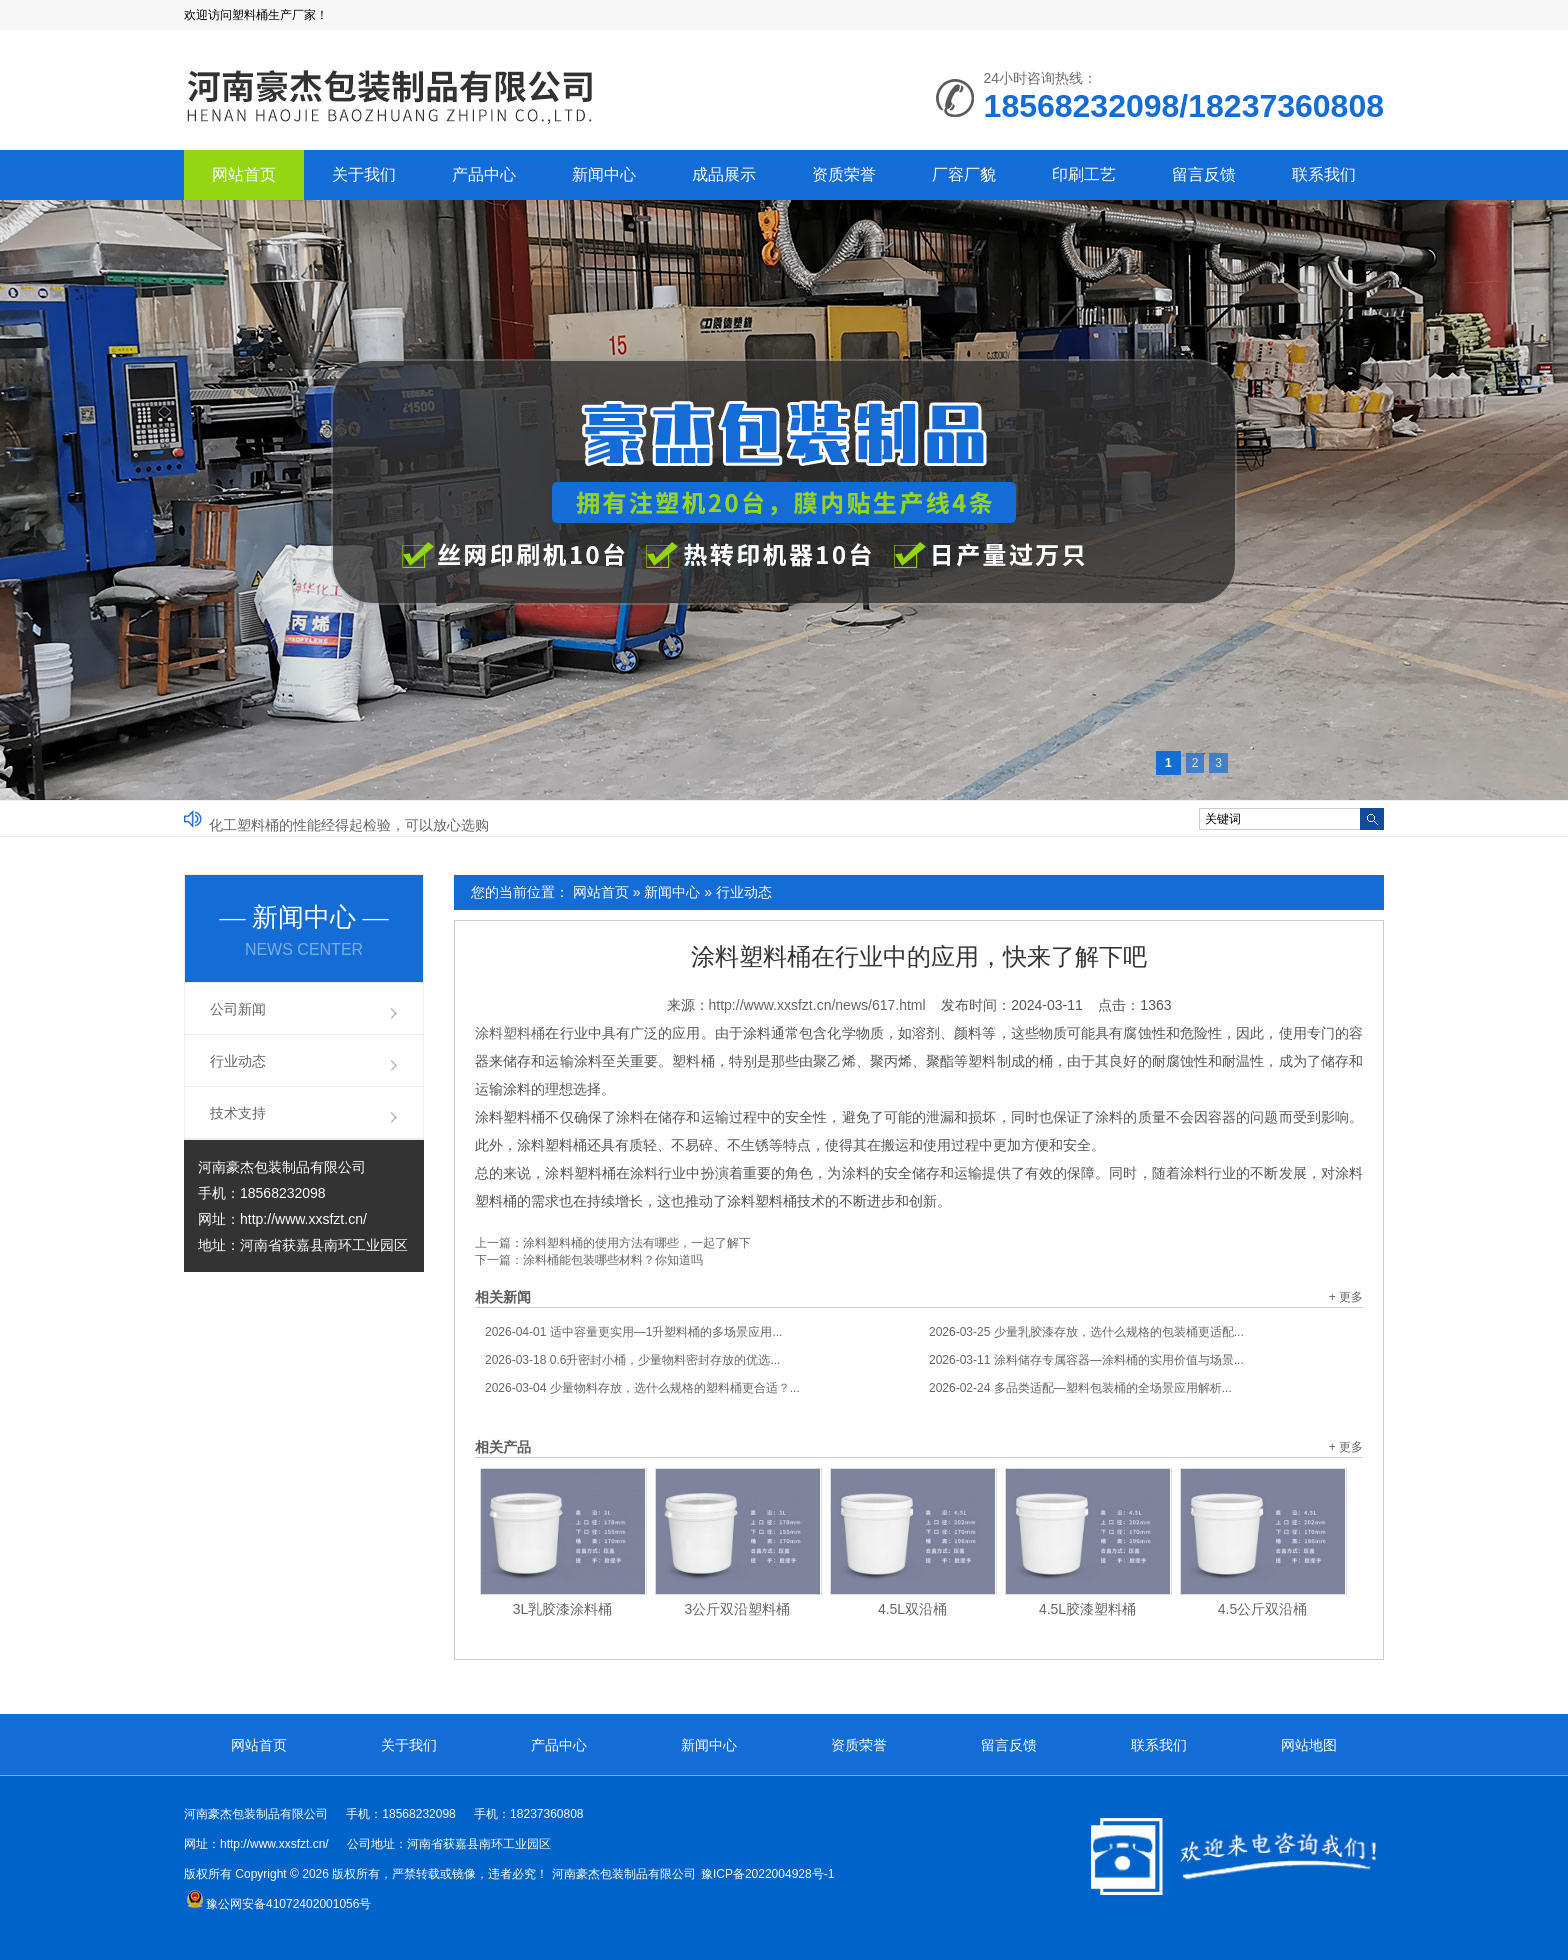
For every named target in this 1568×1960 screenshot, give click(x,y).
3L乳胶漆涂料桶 (563, 1609)
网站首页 (244, 174)
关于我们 (364, 174)
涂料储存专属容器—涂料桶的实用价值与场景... (1086, 1360)
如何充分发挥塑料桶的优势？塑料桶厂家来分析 (356, 818)
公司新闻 (238, 1009)
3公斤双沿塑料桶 (738, 1609)
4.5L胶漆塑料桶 (1087, 1609)
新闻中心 (604, 174)
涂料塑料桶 (510, 1033)
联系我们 (1324, 174)
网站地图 (1309, 1745)
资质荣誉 (844, 174)
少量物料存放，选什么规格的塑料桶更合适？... (642, 1388)
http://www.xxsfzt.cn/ (303, 1219)
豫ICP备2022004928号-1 (767, 1874)
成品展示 (724, 174)
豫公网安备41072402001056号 (278, 1904)
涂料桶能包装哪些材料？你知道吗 (613, 1260)
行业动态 (744, 892)
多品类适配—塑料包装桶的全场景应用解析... (1080, 1388)
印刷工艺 (1084, 174)
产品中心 (484, 174)
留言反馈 (1204, 174)
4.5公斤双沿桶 (1262, 1609)
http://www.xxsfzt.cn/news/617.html (817, 1005)
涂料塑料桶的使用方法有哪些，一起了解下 (637, 1243)
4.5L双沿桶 (912, 1609)
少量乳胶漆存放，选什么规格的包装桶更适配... (1086, 1332)
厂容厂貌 (964, 174)
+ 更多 (1346, 1297)
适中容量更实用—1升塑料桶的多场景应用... (633, 1332)
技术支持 (238, 1113)
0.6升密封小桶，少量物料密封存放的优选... (632, 1360)
